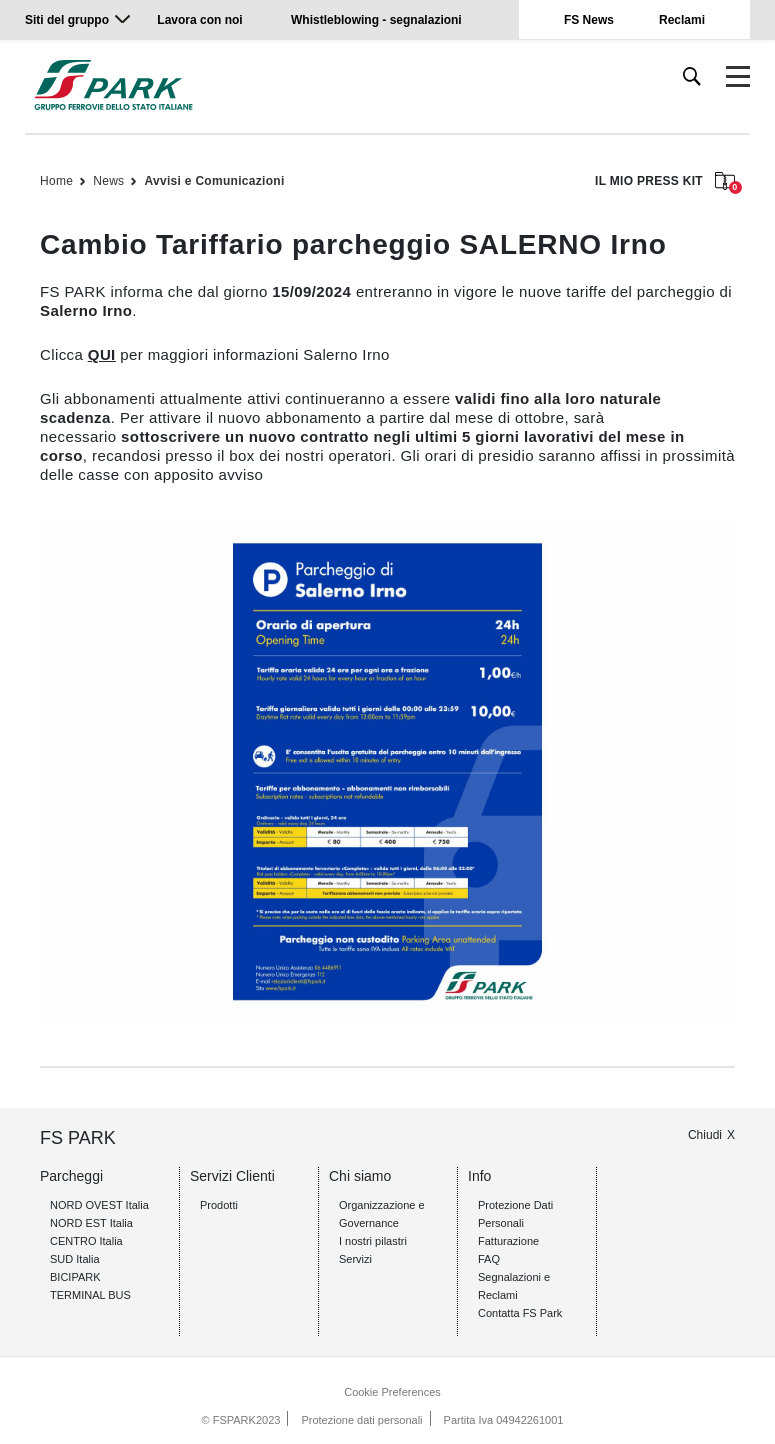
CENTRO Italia (86, 1241)
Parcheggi (71, 1176)
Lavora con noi (201, 20)
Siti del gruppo (67, 20)
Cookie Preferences (392, 1392)
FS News (589, 20)
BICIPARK (75, 1277)
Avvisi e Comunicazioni (214, 181)
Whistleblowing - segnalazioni (376, 20)
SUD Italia (75, 1259)
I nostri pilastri (373, 1241)
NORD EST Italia (91, 1223)
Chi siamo (360, 1176)
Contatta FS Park (520, 1313)
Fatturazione (508, 1241)
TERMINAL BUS (90, 1295)
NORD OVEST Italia (99, 1205)
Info (479, 1176)
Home (56, 181)
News (108, 181)
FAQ (489, 1259)
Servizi (355, 1259)
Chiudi (705, 1135)
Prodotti (219, 1205)
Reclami (682, 20)
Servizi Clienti (232, 1176)
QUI (102, 354)
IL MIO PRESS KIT (665, 182)
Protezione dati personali (361, 1420)
